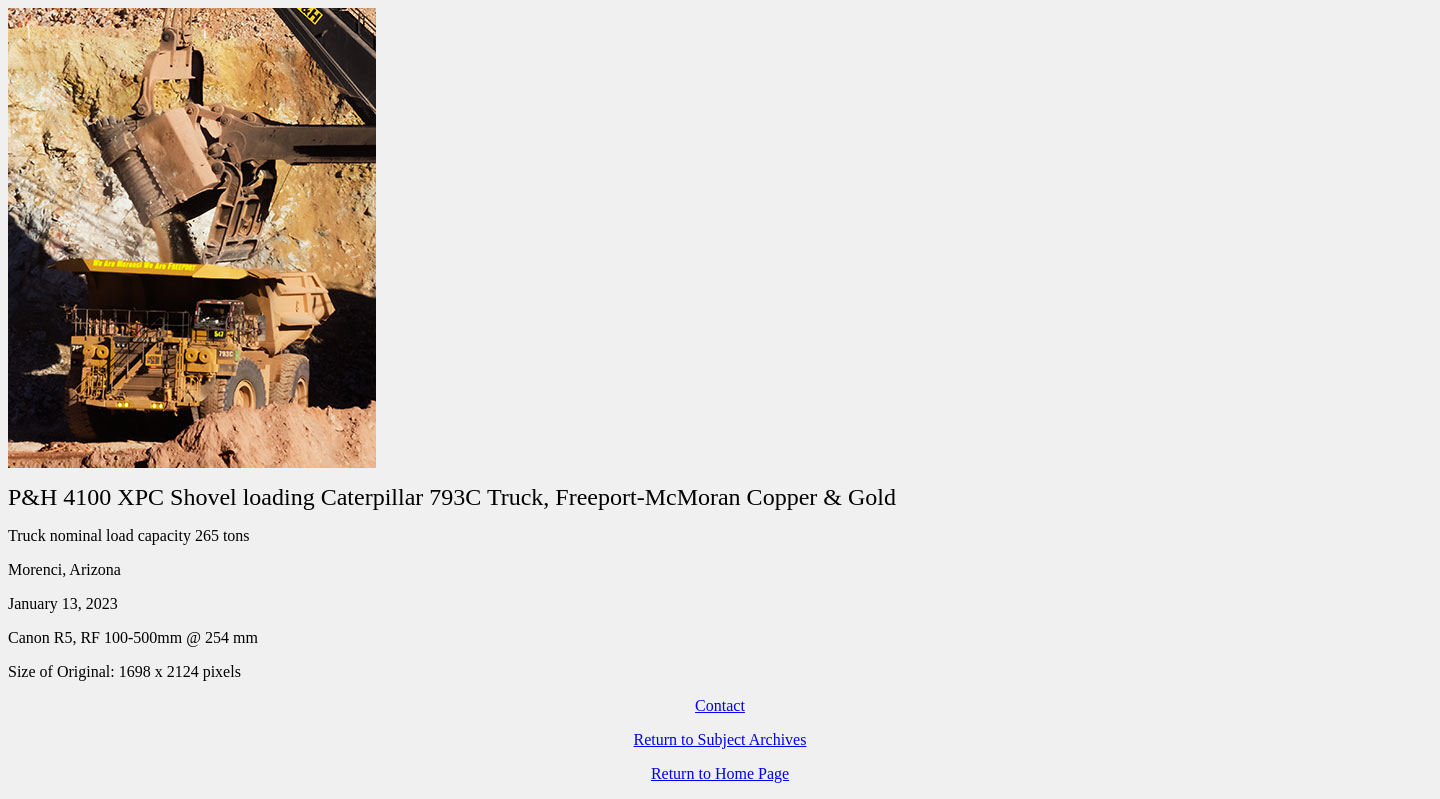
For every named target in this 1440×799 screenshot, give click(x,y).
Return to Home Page (720, 773)
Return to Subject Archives (720, 739)
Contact (720, 705)
